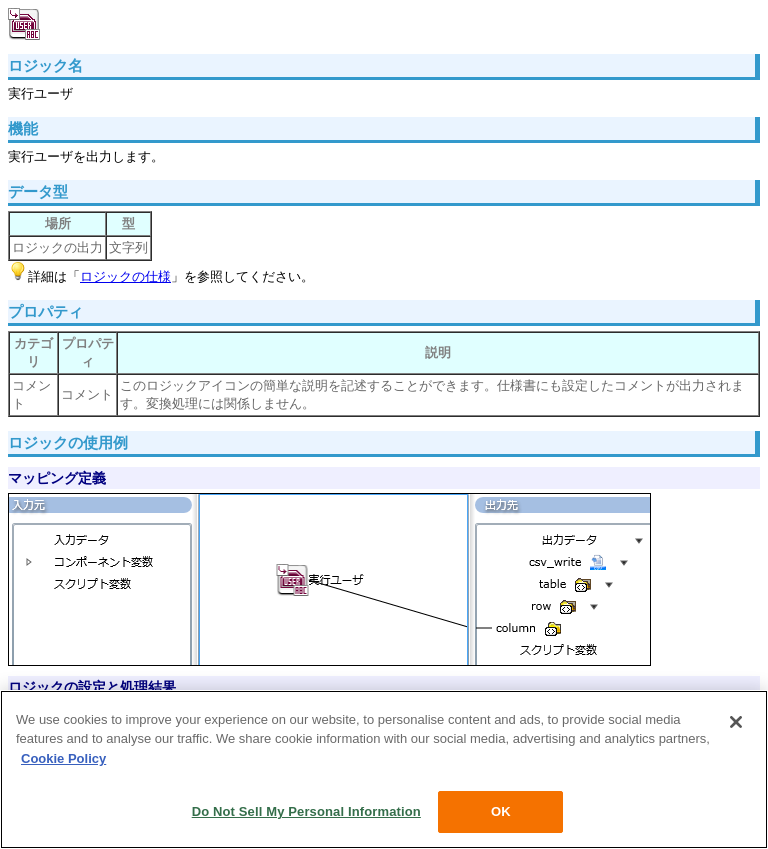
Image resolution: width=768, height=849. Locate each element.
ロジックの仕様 (125, 276)
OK (501, 811)
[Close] (736, 722)
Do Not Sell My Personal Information (306, 811)
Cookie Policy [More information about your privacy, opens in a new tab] (63, 758)
